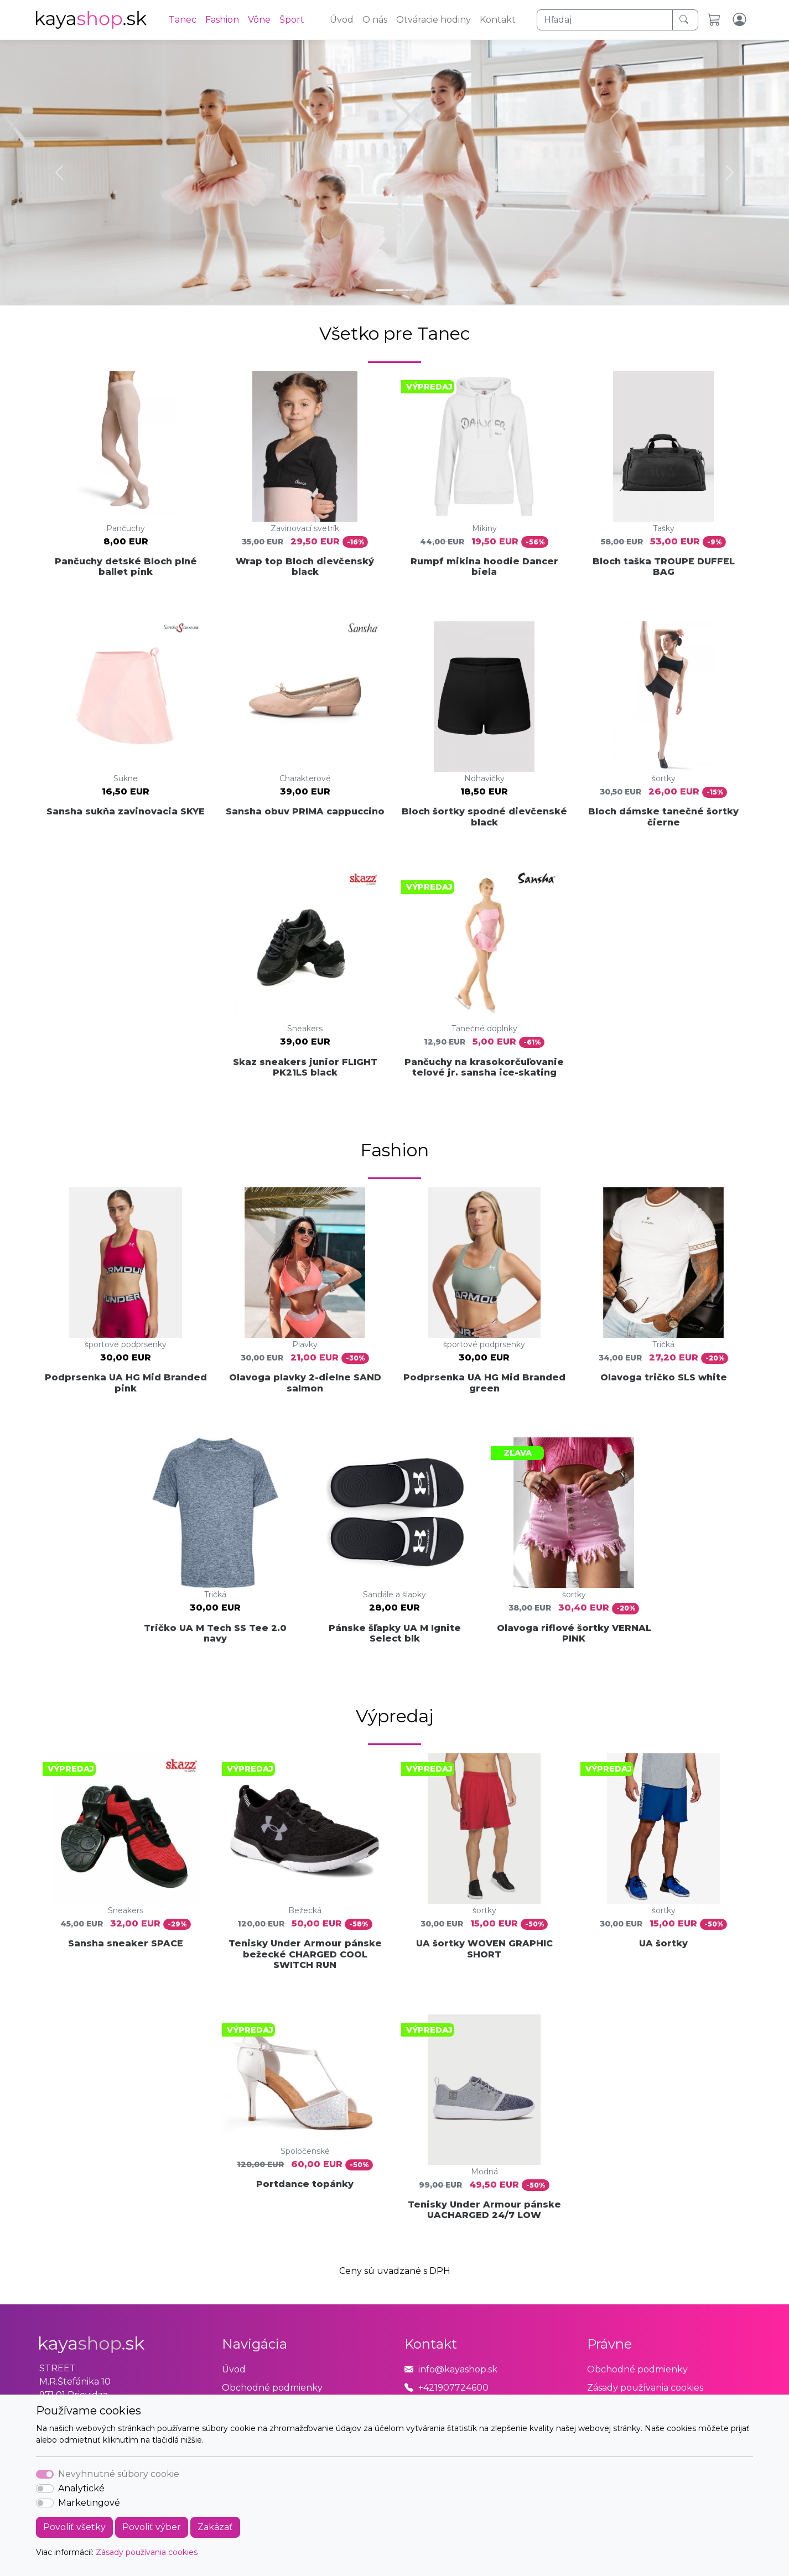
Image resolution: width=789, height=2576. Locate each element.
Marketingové (89, 2502)
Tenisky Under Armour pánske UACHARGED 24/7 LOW (484, 2209)
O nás (374, 19)
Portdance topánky (305, 2184)
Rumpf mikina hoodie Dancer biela (484, 566)
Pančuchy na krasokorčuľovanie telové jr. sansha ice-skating (484, 1067)
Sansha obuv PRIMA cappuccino (305, 811)
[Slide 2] (404, 290)
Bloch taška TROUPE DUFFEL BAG (664, 566)
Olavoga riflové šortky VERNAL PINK (574, 1633)
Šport (291, 19)
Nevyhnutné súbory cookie (118, 2474)
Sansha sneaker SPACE (125, 1943)
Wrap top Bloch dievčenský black (305, 566)
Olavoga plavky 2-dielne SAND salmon (305, 1382)
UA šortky (663, 1943)
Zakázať (215, 2527)
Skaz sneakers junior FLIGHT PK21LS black (305, 1067)
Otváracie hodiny (433, 19)
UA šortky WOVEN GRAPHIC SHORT (484, 1948)
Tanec (182, 19)
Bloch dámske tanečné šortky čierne (663, 816)
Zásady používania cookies (147, 2552)
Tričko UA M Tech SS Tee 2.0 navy (215, 1633)
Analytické (81, 2488)
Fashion (222, 19)
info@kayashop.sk (457, 2369)
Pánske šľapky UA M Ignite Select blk (395, 1633)
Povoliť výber (151, 2527)
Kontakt (498, 19)
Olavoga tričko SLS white (663, 1377)
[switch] (45, 2488)
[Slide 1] (384, 290)
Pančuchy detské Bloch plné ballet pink (126, 566)
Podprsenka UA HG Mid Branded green (484, 1382)
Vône (259, 19)
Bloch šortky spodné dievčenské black (484, 816)
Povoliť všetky (74, 2527)
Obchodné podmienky (272, 2387)
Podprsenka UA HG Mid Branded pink (126, 1382)
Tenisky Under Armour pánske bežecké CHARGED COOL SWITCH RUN (305, 1954)
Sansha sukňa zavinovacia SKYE (125, 811)
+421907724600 (453, 2387)
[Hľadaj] (605, 19)
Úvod (342, 19)
